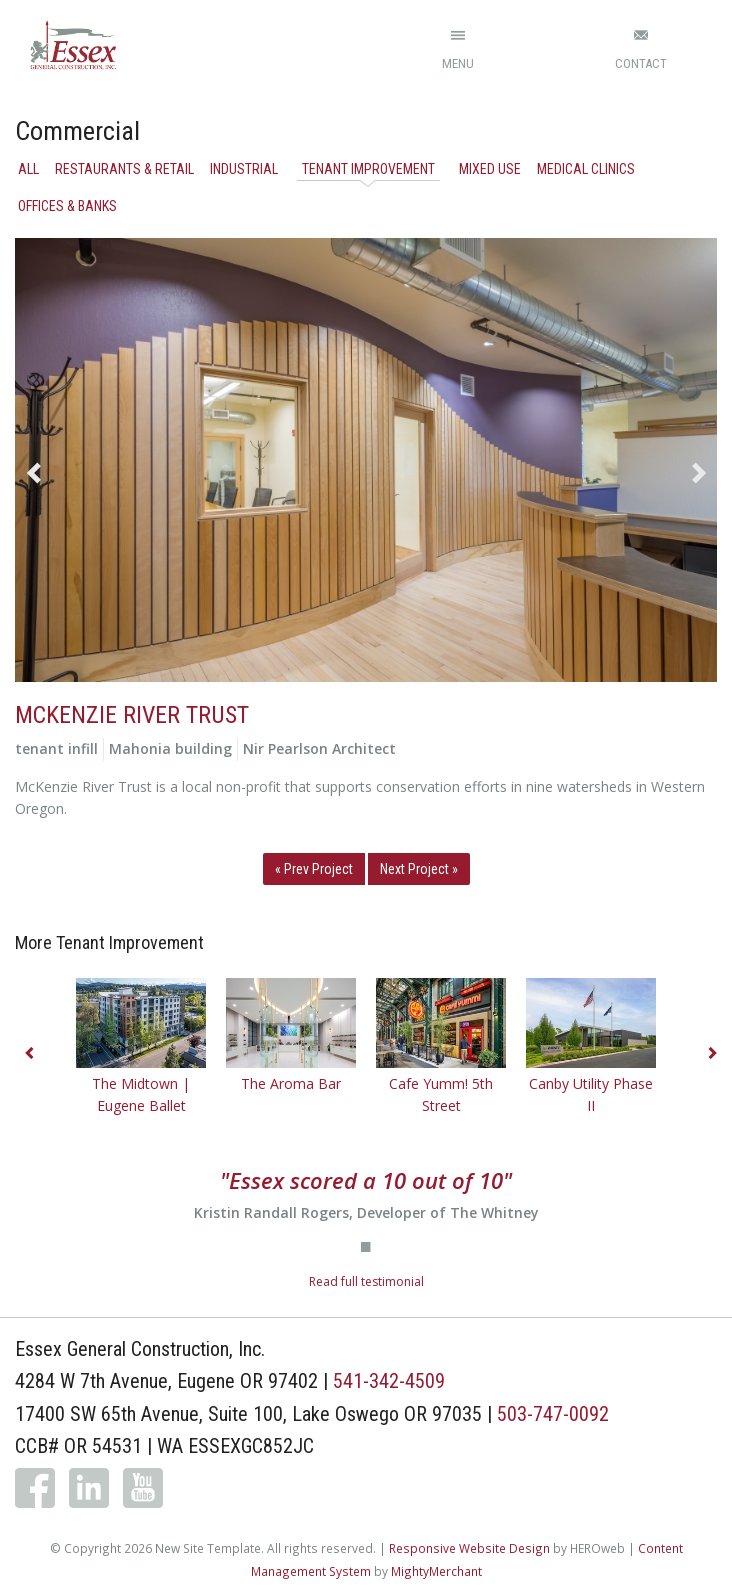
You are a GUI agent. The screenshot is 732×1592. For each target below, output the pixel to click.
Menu (458, 63)
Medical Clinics (586, 169)
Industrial (244, 169)
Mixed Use (490, 169)
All (28, 169)
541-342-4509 (389, 1381)
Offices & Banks (67, 206)
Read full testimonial (366, 1281)
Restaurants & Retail (124, 169)
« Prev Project (314, 869)
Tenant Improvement (368, 169)
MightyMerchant (436, 1571)
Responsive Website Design (469, 1548)
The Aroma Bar (291, 1083)
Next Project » (419, 869)
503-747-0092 (553, 1414)
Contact (641, 63)
